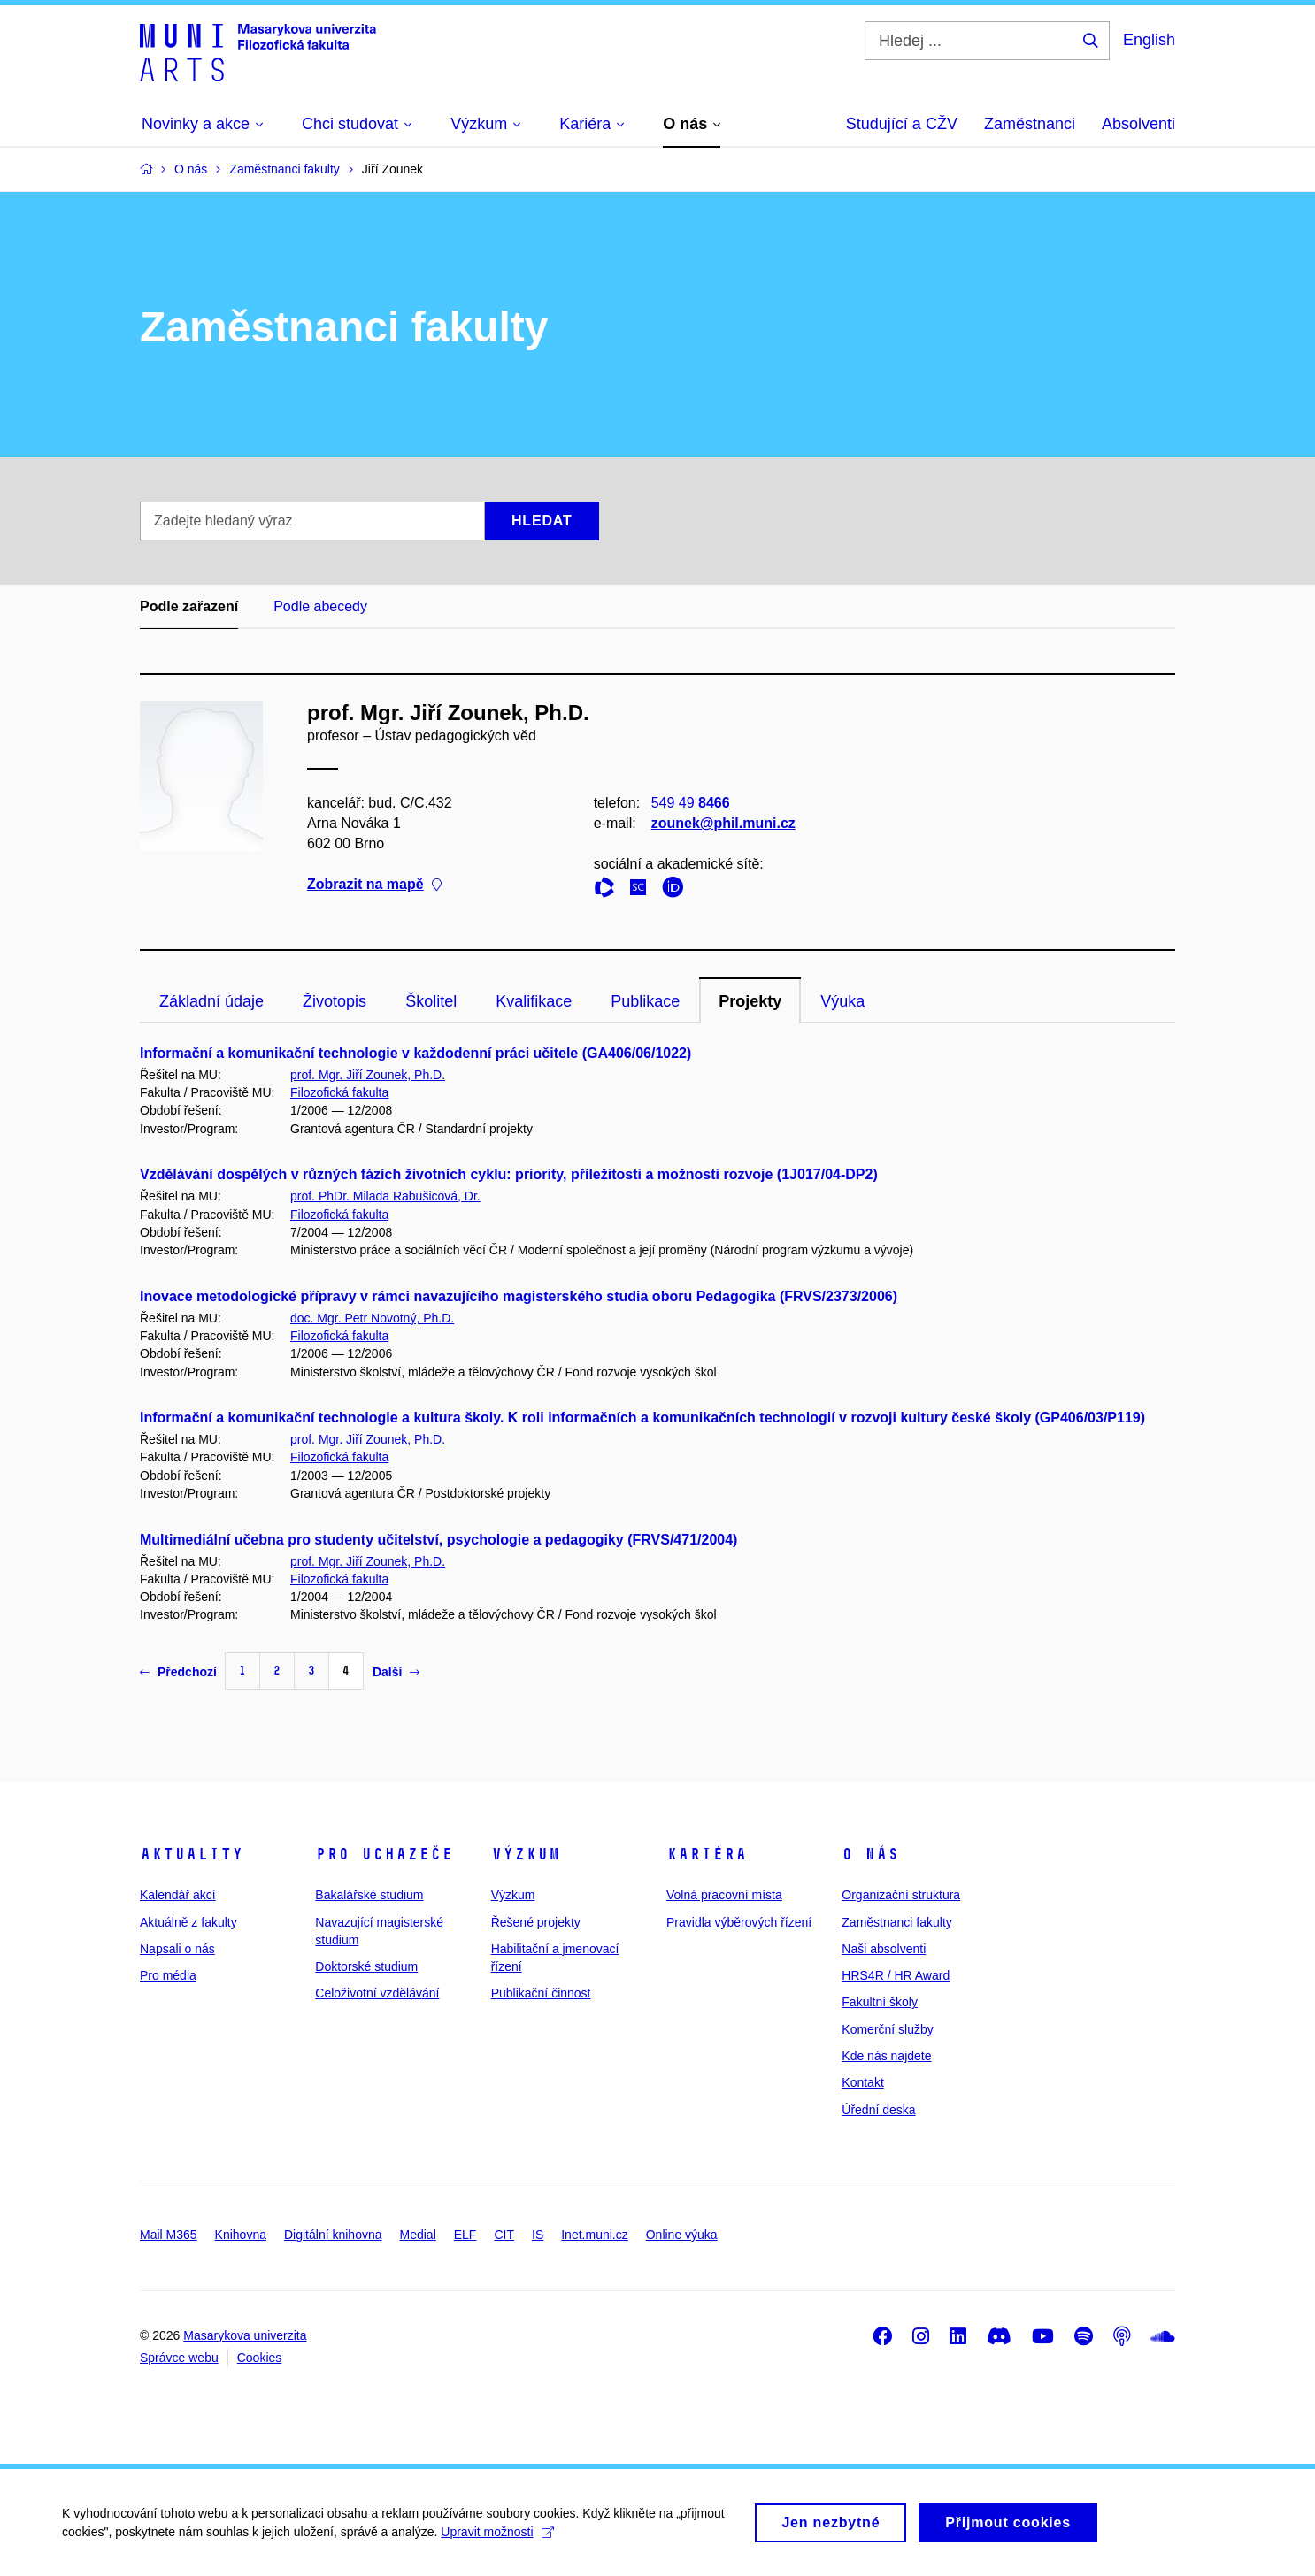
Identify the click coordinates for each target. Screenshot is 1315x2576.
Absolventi (1138, 124)
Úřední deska (878, 2110)
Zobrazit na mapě (374, 885)
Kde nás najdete (886, 2056)
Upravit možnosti (497, 2539)
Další (396, 1672)
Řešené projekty (536, 1922)
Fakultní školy (880, 2002)
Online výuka (682, 2234)
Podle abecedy (320, 606)
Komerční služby (887, 2029)
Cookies (259, 2357)
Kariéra (706, 1854)
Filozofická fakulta (339, 1092)
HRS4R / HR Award (896, 1975)
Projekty (750, 1001)
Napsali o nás (177, 1949)
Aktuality (191, 1854)
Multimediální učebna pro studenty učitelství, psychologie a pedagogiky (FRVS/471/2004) (438, 1539)
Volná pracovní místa (724, 1895)
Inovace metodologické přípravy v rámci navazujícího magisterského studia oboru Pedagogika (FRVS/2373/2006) (518, 1296)
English (1149, 40)
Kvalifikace (534, 1001)
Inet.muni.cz (594, 2234)
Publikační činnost (541, 1993)
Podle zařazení (189, 606)
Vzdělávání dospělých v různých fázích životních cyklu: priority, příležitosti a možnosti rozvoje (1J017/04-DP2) (509, 1174)
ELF (465, 2234)
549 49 (690, 802)
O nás (870, 1854)
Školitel (431, 1001)
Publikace (645, 1001)
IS (537, 2234)
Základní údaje (211, 1001)
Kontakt (862, 2082)
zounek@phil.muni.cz (723, 823)
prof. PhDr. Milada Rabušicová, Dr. (385, 1196)
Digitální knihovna (333, 2234)
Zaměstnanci (1029, 124)
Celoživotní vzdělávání (377, 1993)
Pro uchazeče (384, 1854)
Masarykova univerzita (244, 2335)
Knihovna (240, 2234)
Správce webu (179, 2357)
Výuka (842, 1001)
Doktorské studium (366, 1966)
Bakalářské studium (369, 1895)
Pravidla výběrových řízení (738, 1922)
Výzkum (525, 1854)
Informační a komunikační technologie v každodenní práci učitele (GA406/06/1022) (415, 1053)
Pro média (168, 1975)
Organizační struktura (901, 1895)
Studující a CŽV (901, 124)
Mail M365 (168, 2234)
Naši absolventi (884, 1949)
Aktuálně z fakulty (188, 1922)
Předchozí (178, 1672)
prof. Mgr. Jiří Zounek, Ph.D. (367, 1075)
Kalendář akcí (178, 1895)
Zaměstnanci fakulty (897, 1922)
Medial (418, 2234)
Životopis (334, 1001)
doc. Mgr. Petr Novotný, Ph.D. (372, 1318)
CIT (504, 2234)
